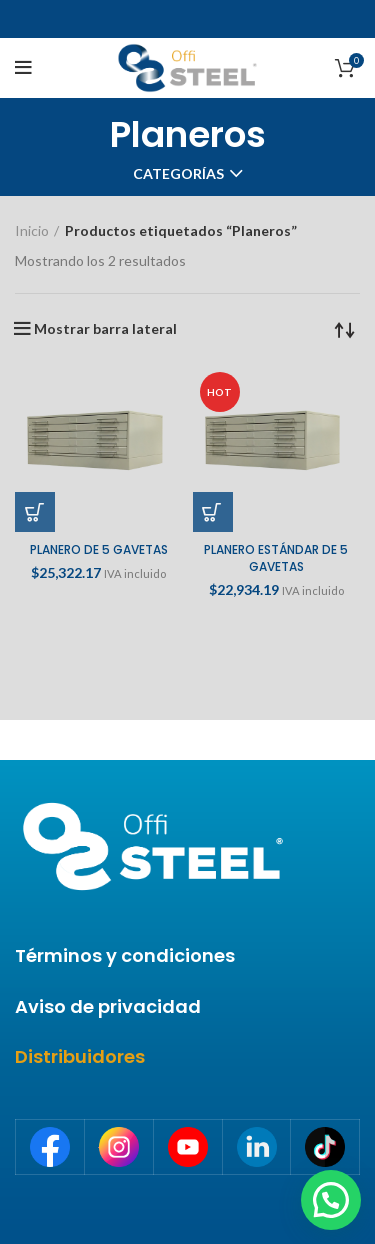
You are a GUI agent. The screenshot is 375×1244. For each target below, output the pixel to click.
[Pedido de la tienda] (345, 329)
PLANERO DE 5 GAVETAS (99, 549)
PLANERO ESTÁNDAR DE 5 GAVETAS (276, 558)
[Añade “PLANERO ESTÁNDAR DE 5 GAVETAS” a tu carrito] (213, 512)
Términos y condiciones (125, 955)
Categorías (178, 174)
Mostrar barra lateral (105, 329)
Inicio (32, 230)
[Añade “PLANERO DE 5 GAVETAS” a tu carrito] (35, 512)
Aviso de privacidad (108, 1006)
